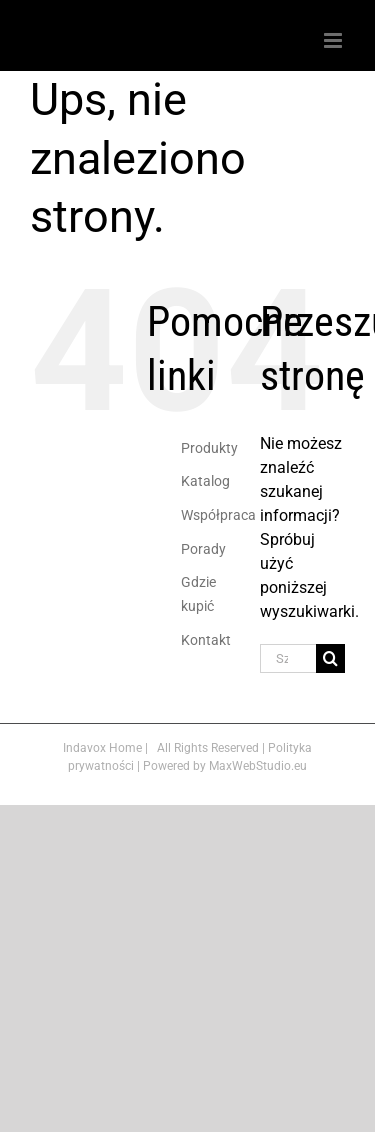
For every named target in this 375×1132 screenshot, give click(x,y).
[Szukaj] (330, 658)
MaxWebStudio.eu (258, 766)
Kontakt (206, 640)
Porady (203, 549)
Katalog (205, 481)
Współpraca (218, 515)
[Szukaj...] (288, 658)
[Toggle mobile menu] (334, 40)
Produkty (209, 448)
